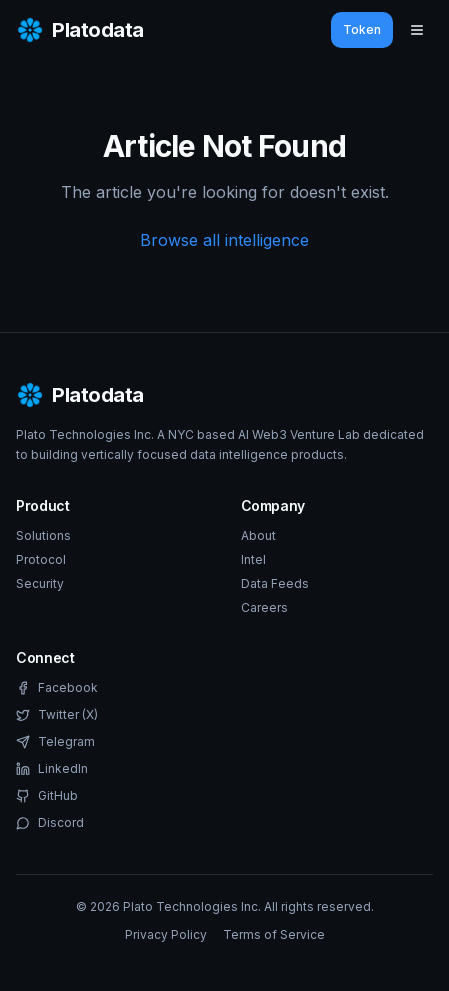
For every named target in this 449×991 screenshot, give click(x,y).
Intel (253, 559)
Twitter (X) (57, 714)
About (258, 535)
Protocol (41, 559)
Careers (264, 607)
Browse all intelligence (224, 240)
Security (40, 583)
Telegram (55, 741)
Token (362, 29)
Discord (50, 822)
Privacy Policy (166, 934)
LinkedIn (52, 768)
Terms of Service (274, 934)
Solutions (43, 535)
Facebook (57, 687)
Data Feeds (275, 583)
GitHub (47, 795)
